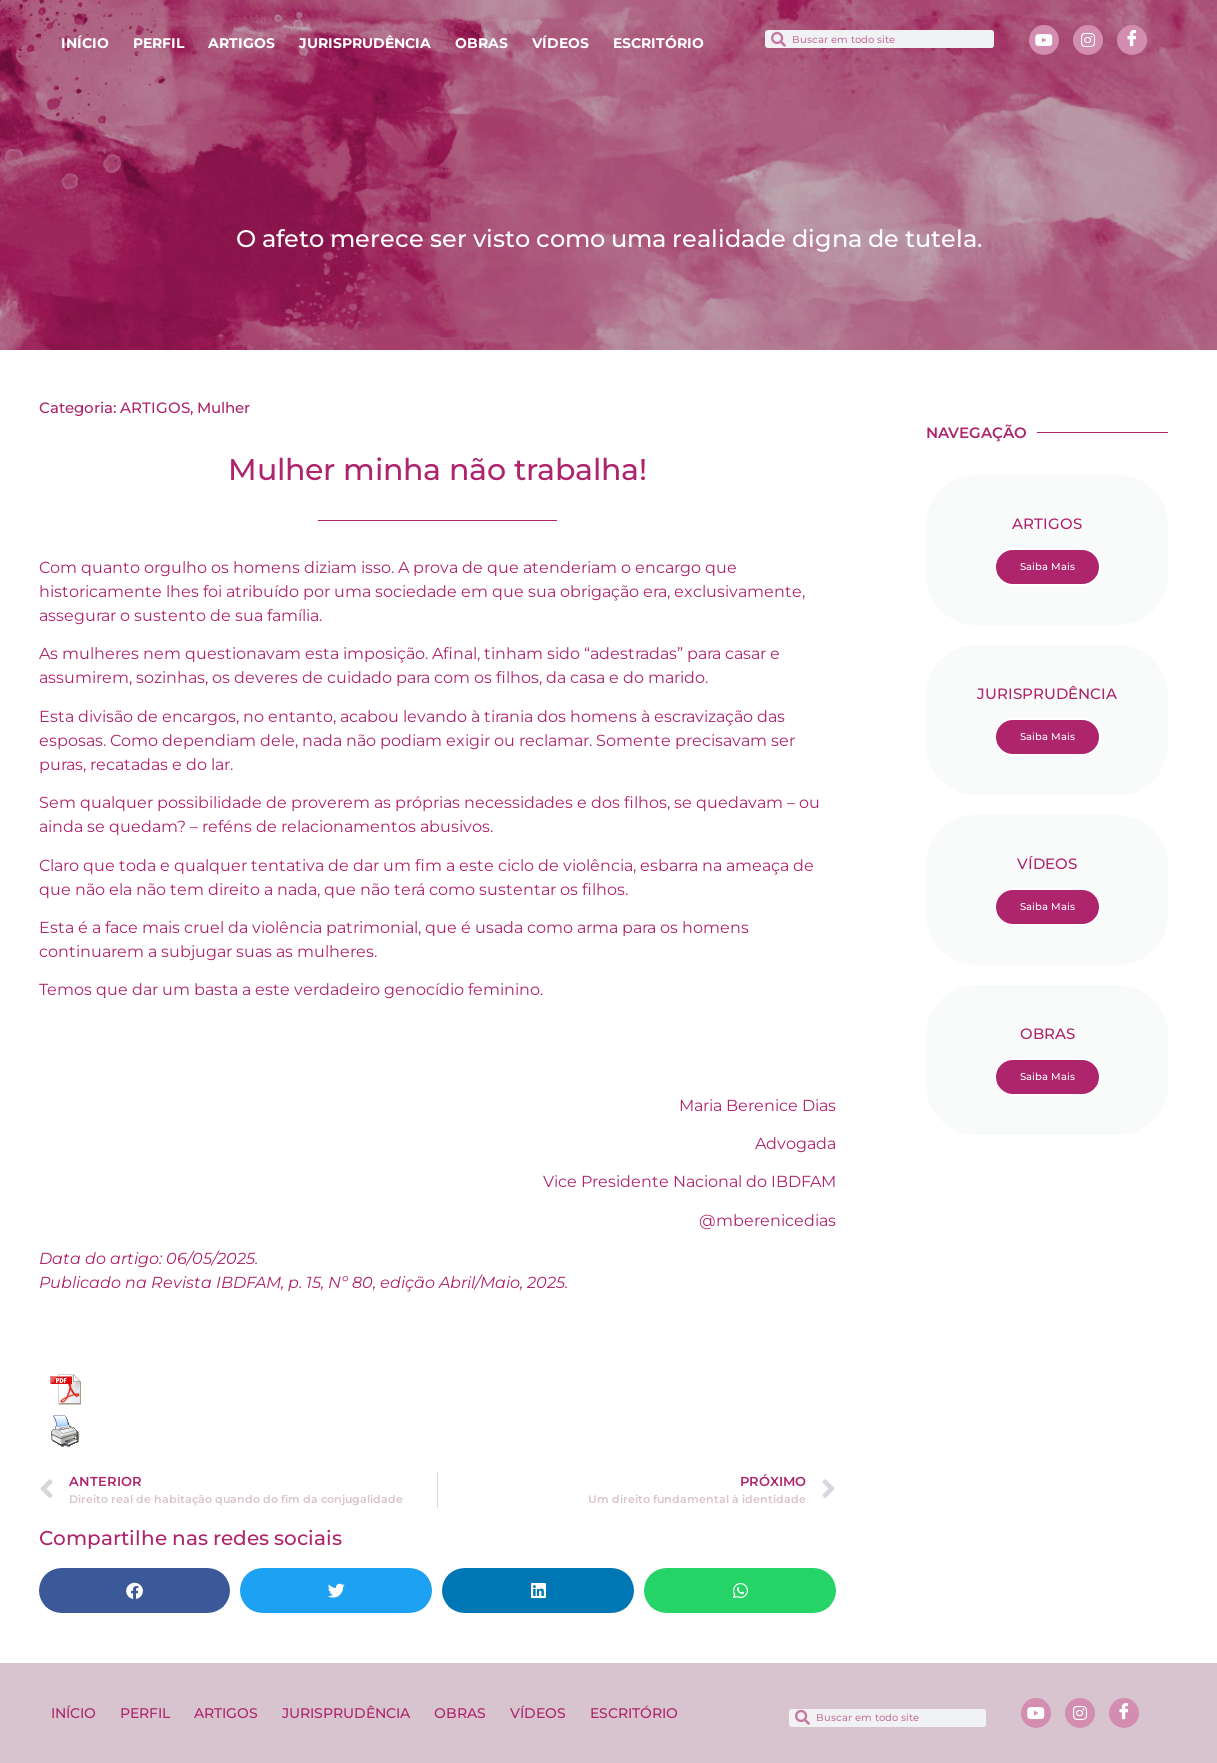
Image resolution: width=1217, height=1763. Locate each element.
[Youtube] (1044, 40)
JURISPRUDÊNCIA (365, 43)
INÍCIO (85, 43)
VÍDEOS (560, 43)
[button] (135, 1590)
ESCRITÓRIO (658, 43)
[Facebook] (1132, 40)
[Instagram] (1088, 40)
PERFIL (158, 43)
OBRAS (481, 43)
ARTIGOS (241, 43)
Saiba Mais (1047, 566)
